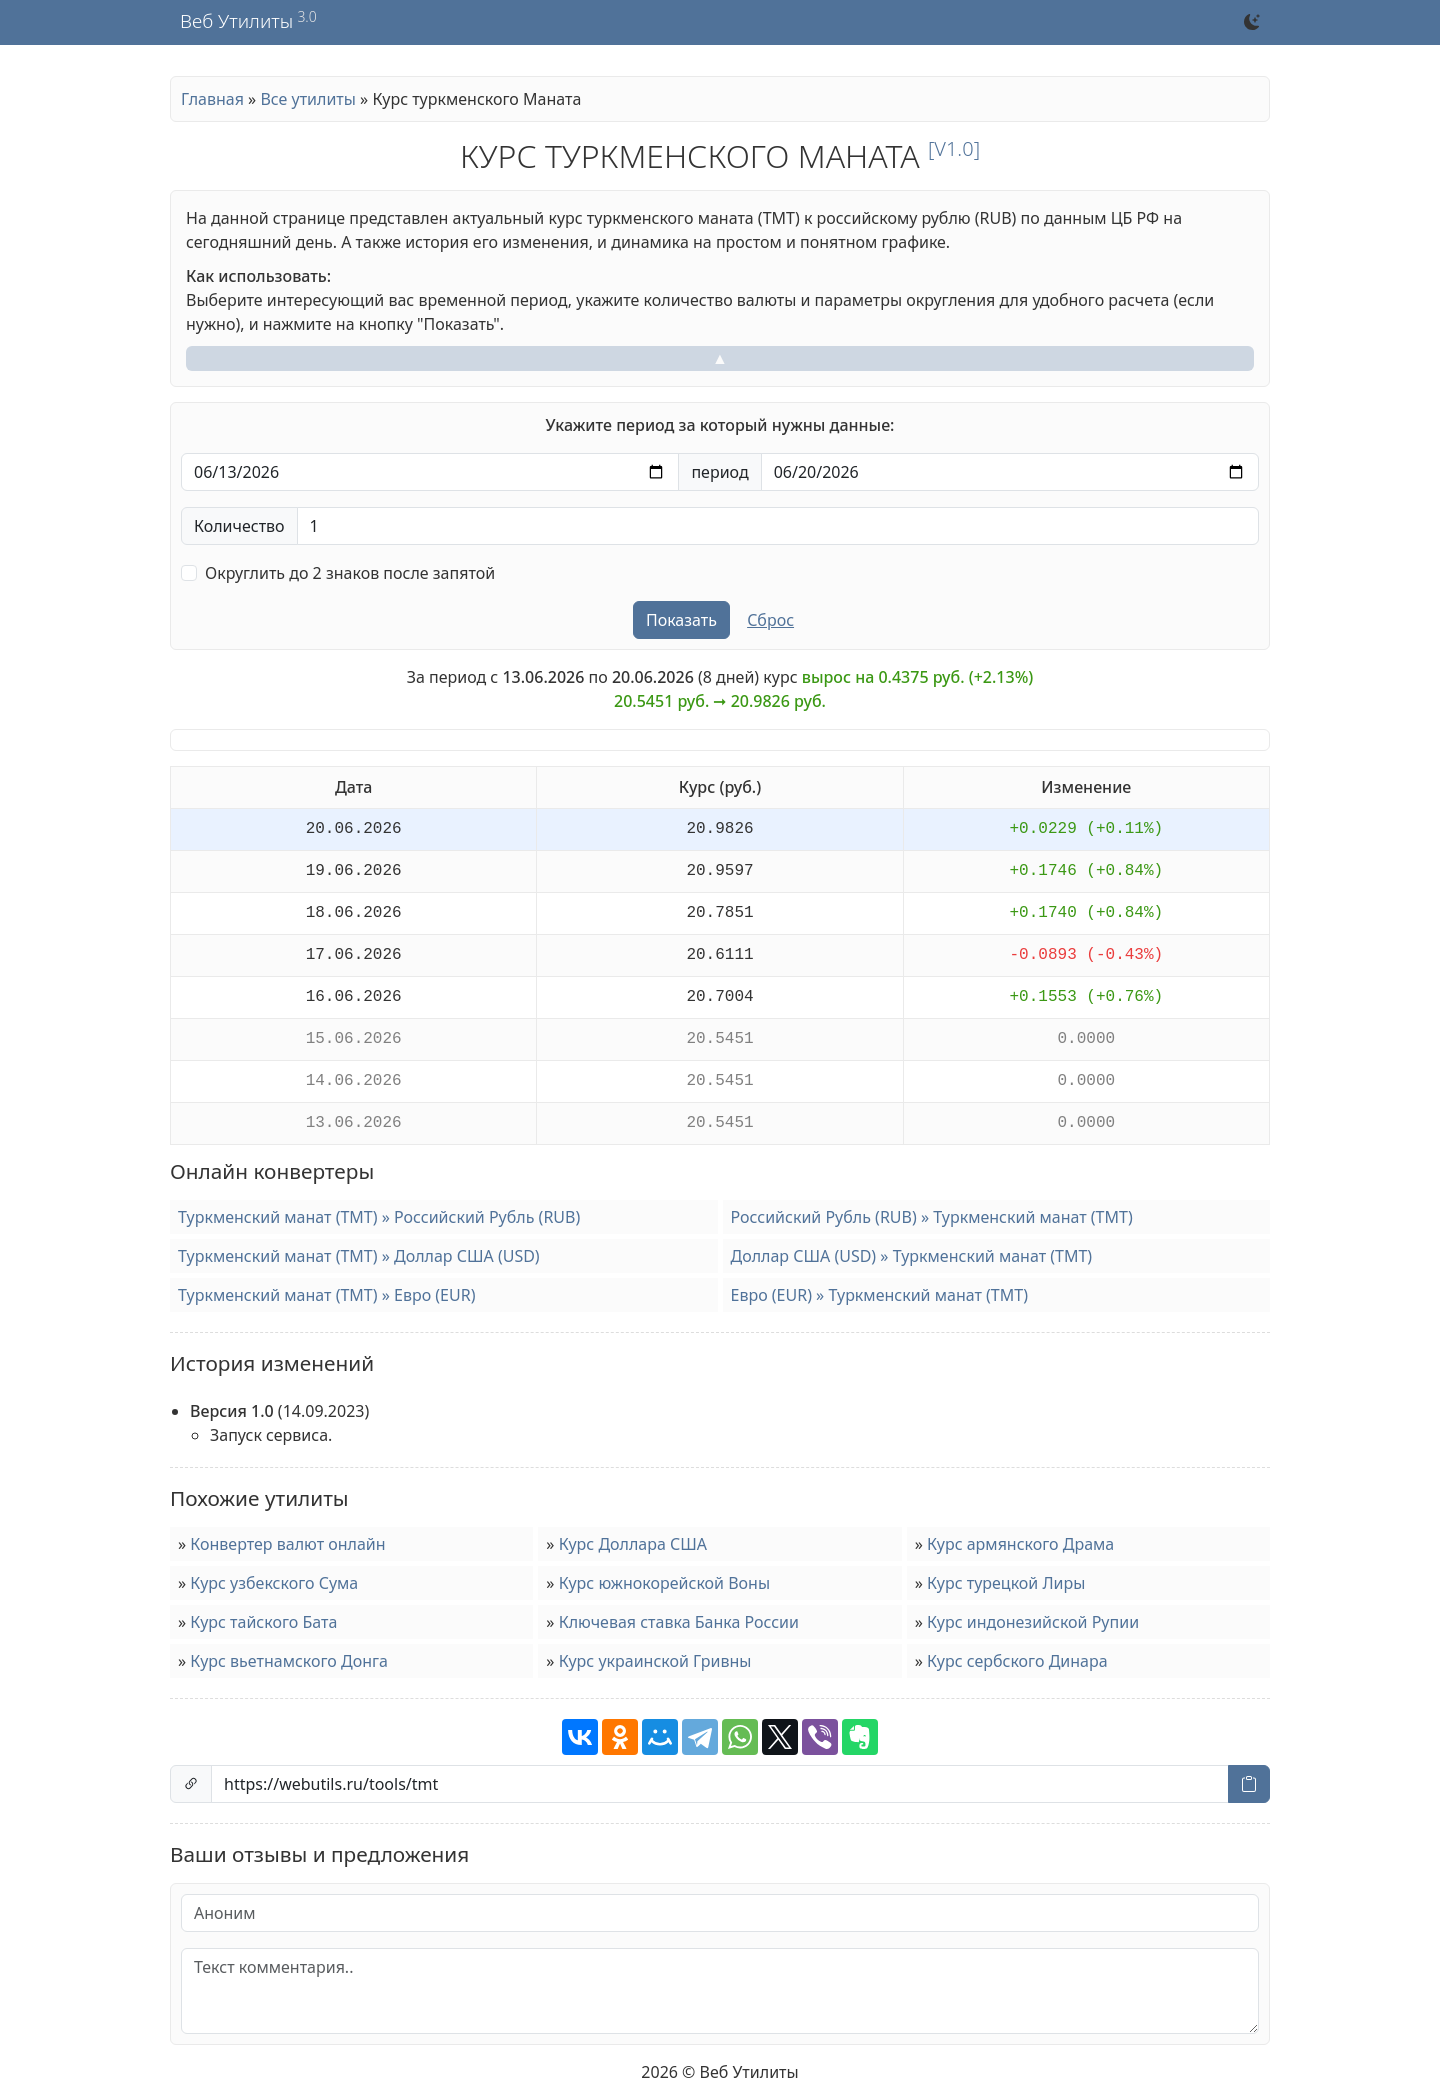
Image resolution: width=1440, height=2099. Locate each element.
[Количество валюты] (778, 526)
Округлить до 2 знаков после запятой (350, 573)
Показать (681, 620)
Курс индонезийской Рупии (1033, 1622)
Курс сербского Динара (1017, 1661)
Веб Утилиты (236, 22)
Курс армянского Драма (1020, 1544)
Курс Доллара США (633, 1544)
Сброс (770, 620)
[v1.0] (954, 148)
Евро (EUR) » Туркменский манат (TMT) (879, 1295)
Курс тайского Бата (263, 1622)
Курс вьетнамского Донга (289, 1661)
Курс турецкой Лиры (1006, 1583)
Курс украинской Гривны (655, 1661)
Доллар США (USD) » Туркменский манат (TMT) (912, 1256)
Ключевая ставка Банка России (679, 1622)
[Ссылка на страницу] (720, 1784)
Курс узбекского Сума (274, 1583)
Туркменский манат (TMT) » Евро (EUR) (326, 1295)
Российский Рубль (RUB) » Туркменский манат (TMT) (932, 1217)
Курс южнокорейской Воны (664, 1583)
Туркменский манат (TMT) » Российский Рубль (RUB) (379, 1217)
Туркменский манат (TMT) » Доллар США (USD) (359, 1256)
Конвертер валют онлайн (287, 1544)
